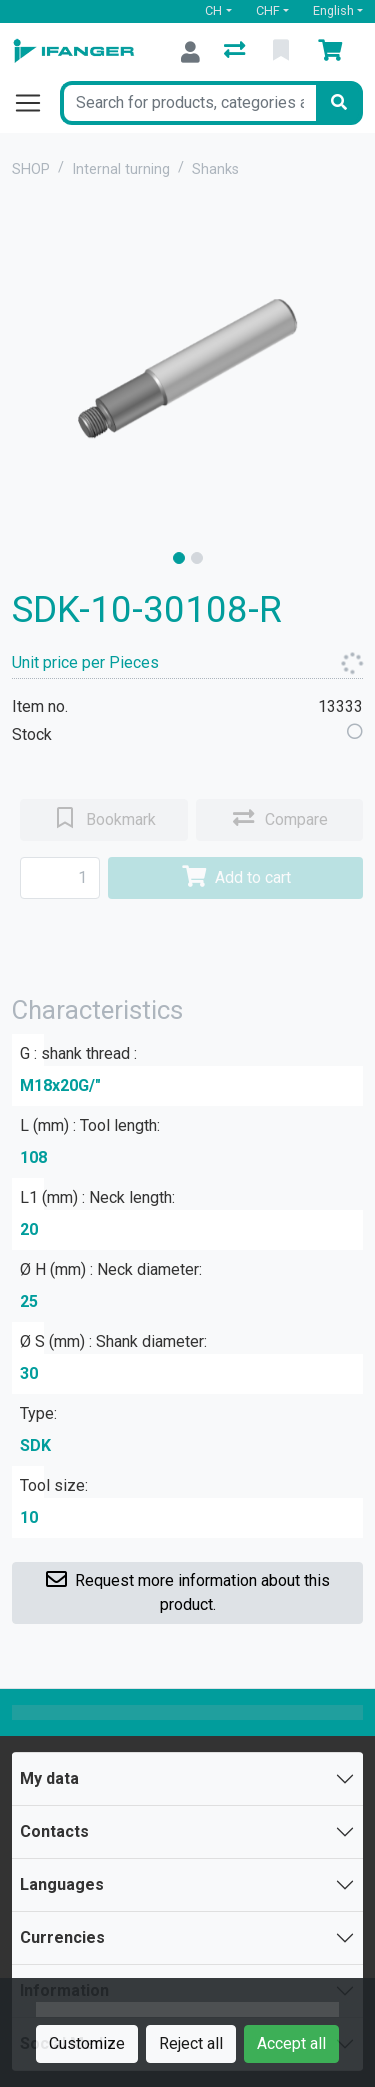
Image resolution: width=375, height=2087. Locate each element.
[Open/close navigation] (36, 103)
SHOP (31, 169)
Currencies (62, 1937)
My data (49, 1778)
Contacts (54, 1831)
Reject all (191, 2043)
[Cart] (334, 52)
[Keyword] (188, 103)
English (333, 10)
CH (213, 10)
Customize (87, 2043)
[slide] (179, 558)
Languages (62, 1884)
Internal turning (121, 169)
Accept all (291, 2043)
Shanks (215, 169)
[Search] (339, 103)
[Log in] (190, 52)
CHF (268, 10)
